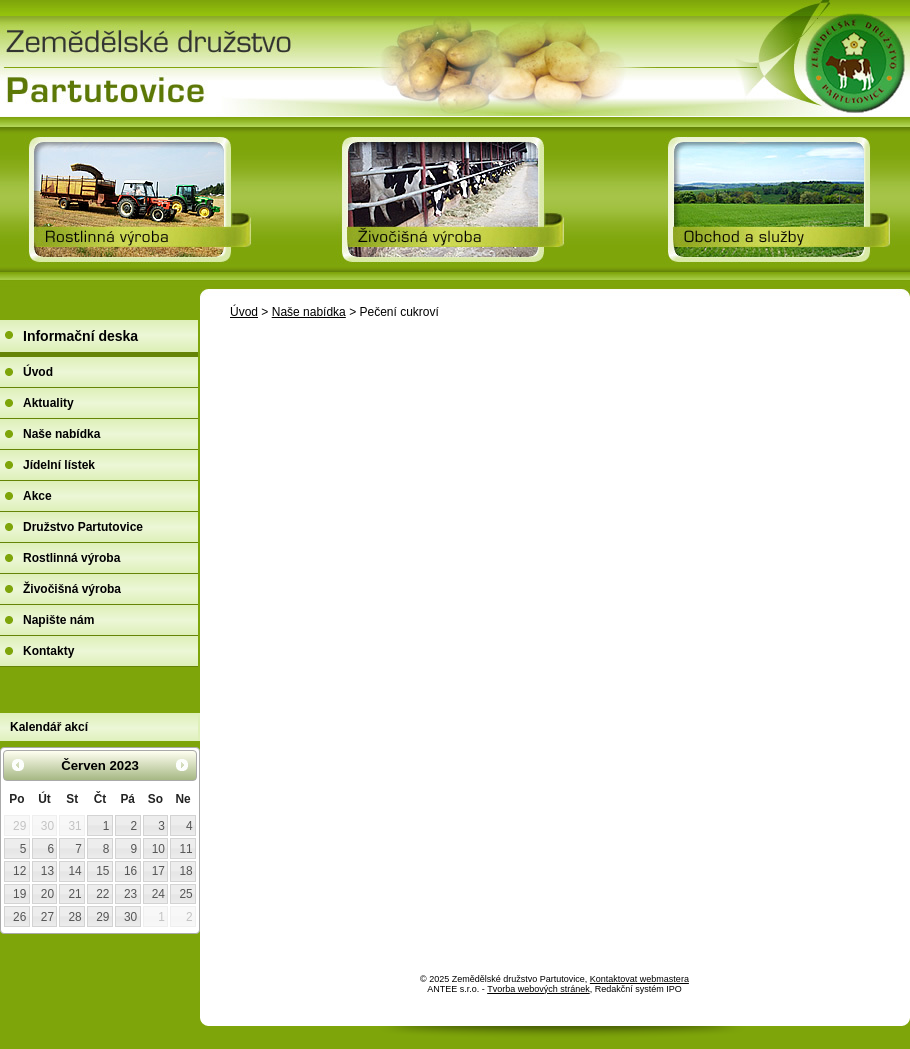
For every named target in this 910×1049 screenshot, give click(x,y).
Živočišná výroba (72, 589)
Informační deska (80, 336)
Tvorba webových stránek (538, 989)
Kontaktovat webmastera (639, 979)
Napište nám (58, 620)
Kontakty (48, 651)
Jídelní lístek (59, 465)
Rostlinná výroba (71, 558)
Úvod (244, 312)
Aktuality (48, 403)
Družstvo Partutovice (83, 527)
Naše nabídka (309, 312)
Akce (37, 496)
